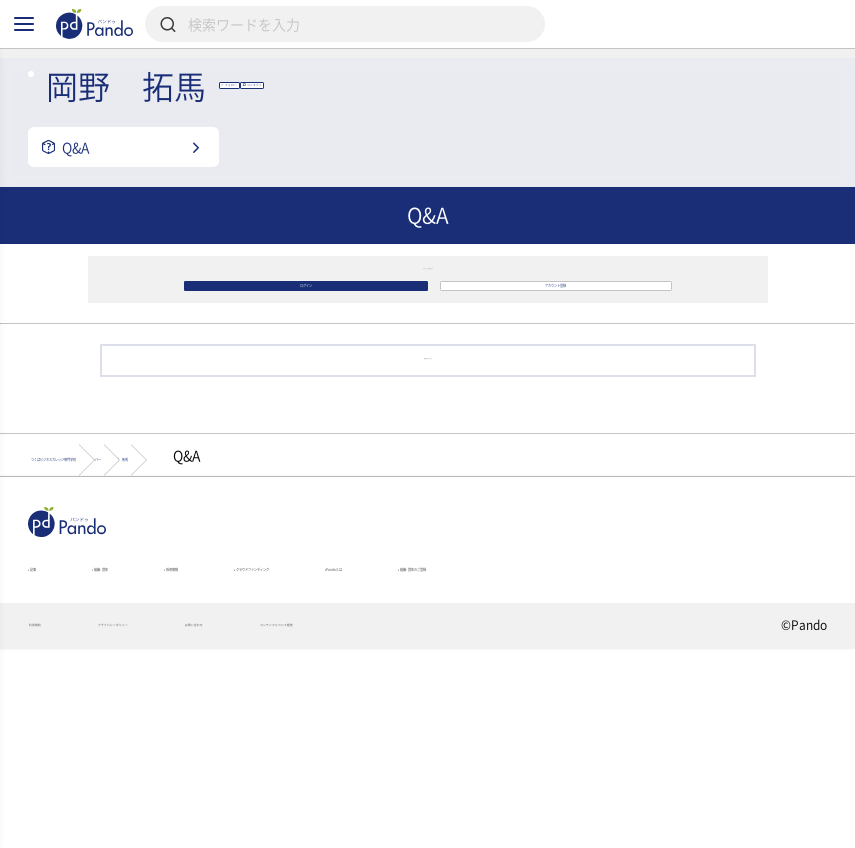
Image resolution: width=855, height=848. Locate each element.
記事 (45, 725)
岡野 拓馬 (455, 598)
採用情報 (276, 725)
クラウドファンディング (444, 725)
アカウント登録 (556, 386)
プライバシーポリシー (196, 824)
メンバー (336, 598)
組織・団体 (154, 725)
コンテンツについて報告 (512, 824)
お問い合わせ (351, 824)
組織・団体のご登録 (91, 753)
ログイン (306, 386)
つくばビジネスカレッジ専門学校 (147, 598)
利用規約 (53, 824)
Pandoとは (619, 725)
